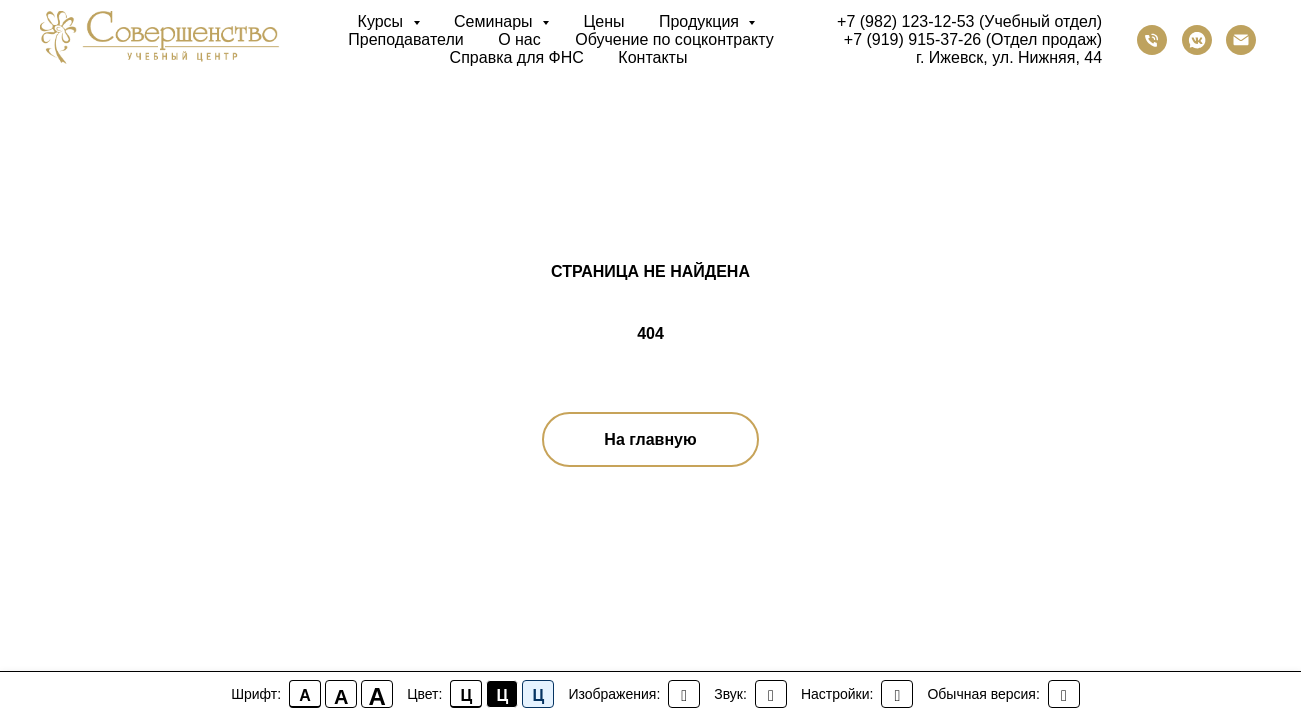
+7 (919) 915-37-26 (912, 39)
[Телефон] (1152, 40)
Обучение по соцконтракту (674, 39)
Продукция (701, 21)
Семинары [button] (495, 21)
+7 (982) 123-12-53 (905, 21)
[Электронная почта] (1241, 40)
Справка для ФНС (517, 57)
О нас (519, 39)
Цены (603, 21)
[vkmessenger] (1197, 40)
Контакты (652, 57)
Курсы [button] (383, 21)
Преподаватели (405, 39)
